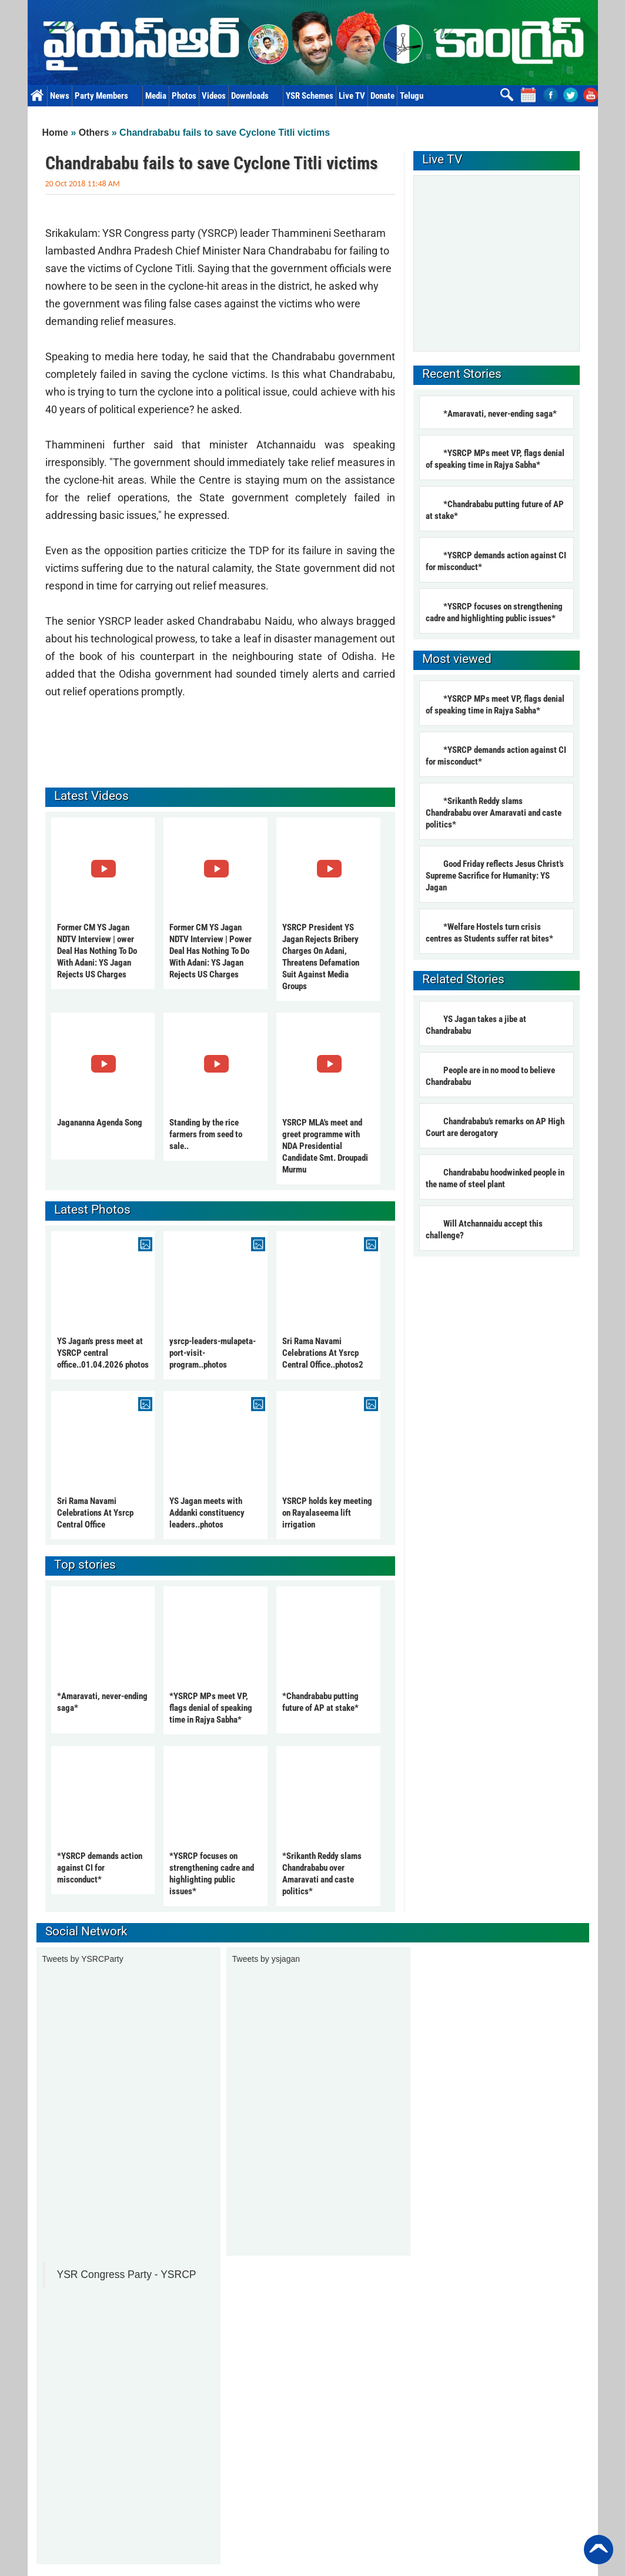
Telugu (411, 96)
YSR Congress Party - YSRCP (126, 2274)
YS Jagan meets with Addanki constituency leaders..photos (207, 1513)
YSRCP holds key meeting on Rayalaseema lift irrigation (327, 1513)
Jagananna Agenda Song (99, 1122)
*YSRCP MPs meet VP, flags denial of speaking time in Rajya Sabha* (210, 1708)
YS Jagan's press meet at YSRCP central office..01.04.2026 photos (103, 1353)
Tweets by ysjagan (266, 1959)
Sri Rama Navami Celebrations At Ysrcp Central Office (95, 1513)
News (59, 96)
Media (155, 96)
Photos (184, 96)
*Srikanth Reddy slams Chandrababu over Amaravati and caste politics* (494, 813)
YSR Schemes (309, 96)
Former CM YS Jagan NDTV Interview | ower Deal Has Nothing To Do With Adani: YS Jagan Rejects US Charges (97, 951)
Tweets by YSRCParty (82, 1959)
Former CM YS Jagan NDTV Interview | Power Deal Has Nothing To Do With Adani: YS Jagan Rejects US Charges (210, 951)
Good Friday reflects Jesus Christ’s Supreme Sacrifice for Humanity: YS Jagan (495, 876)
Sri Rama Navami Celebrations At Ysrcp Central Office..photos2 (322, 1353)
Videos (214, 96)
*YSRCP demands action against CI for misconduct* (99, 1868)
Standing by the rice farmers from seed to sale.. (205, 1134)
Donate (382, 96)
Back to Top (598, 2549)
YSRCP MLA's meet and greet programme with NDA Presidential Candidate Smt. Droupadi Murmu (325, 1146)
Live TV (352, 96)
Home (37, 96)
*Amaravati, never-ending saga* (500, 413)
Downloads (255, 96)
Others (94, 133)
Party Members (107, 96)
